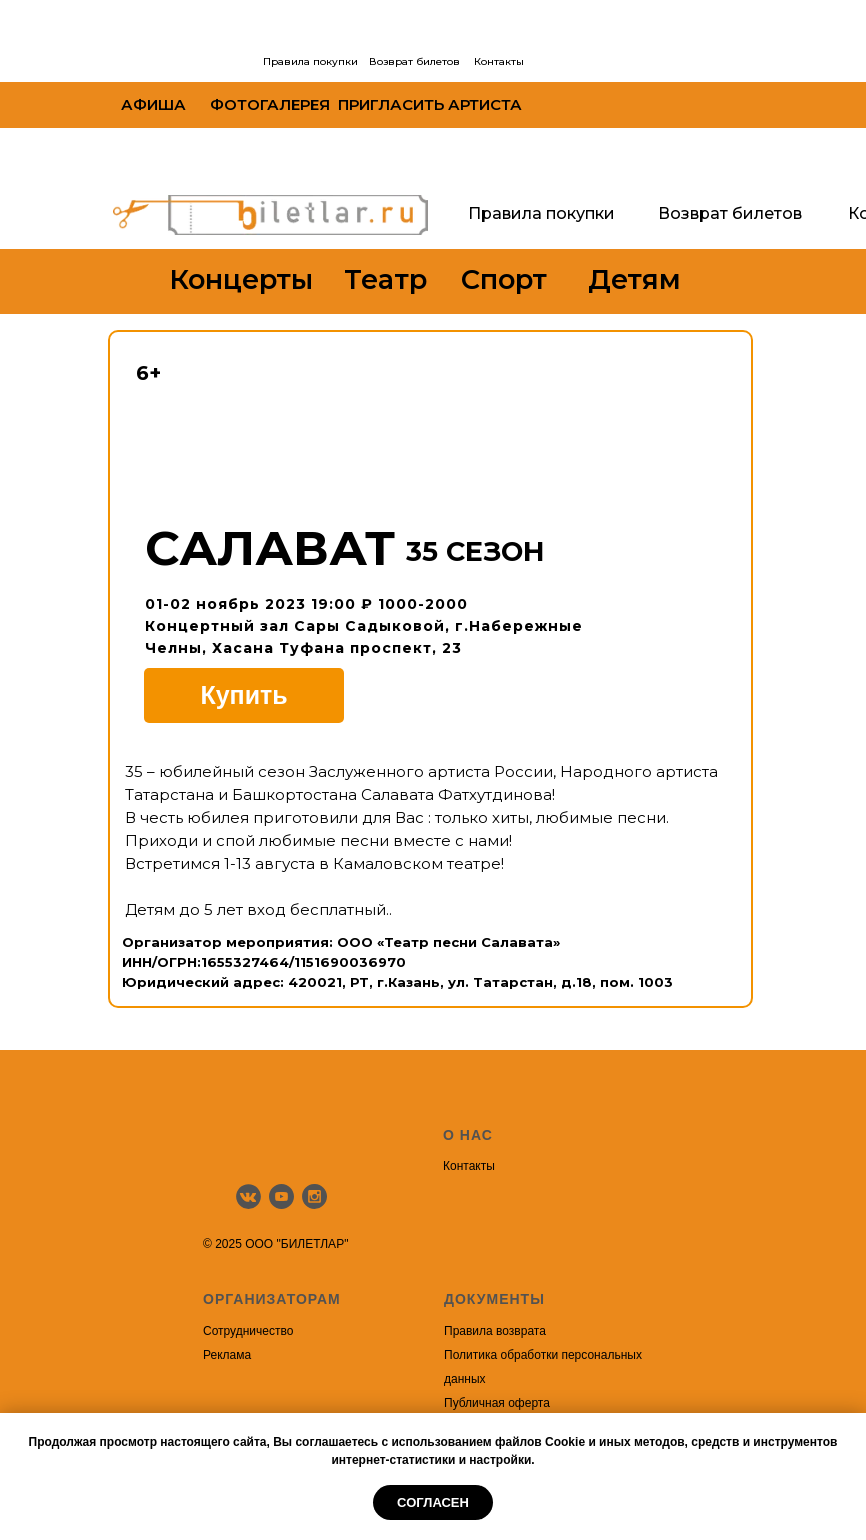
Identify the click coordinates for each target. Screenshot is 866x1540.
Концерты (241, 279)
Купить (243, 695)
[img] (187, 61)
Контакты (499, 61)
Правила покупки (310, 61)
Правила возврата (495, 1331)
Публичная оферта (497, 1403)
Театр (385, 279)
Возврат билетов (414, 61)
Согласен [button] (433, 1502)
